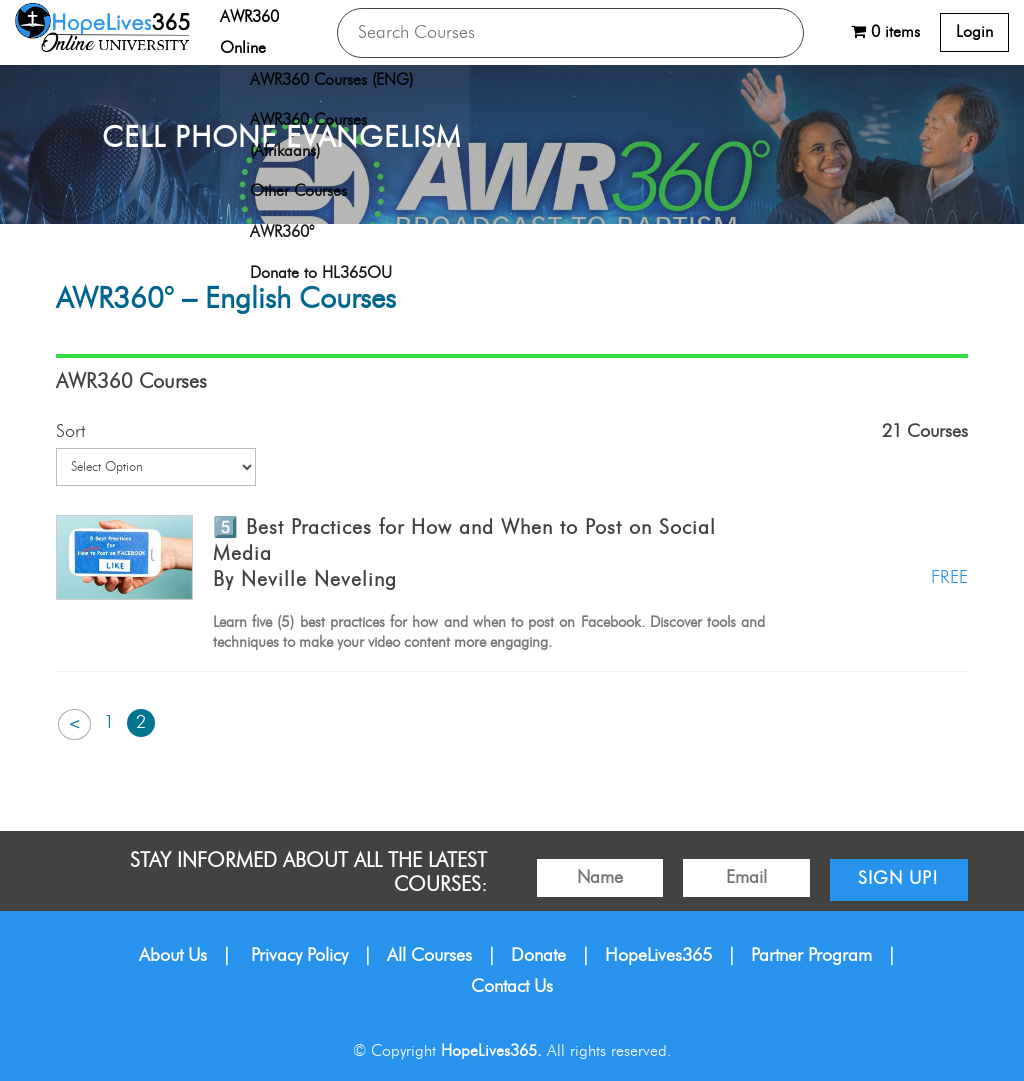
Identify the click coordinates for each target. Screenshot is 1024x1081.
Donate (538, 956)
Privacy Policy (299, 956)
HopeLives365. (491, 1051)
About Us (173, 956)
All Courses (429, 956)
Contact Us (512, 987)
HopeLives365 (658, 956)
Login (974, 32)
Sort (70, 432)
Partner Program (811, 956)
